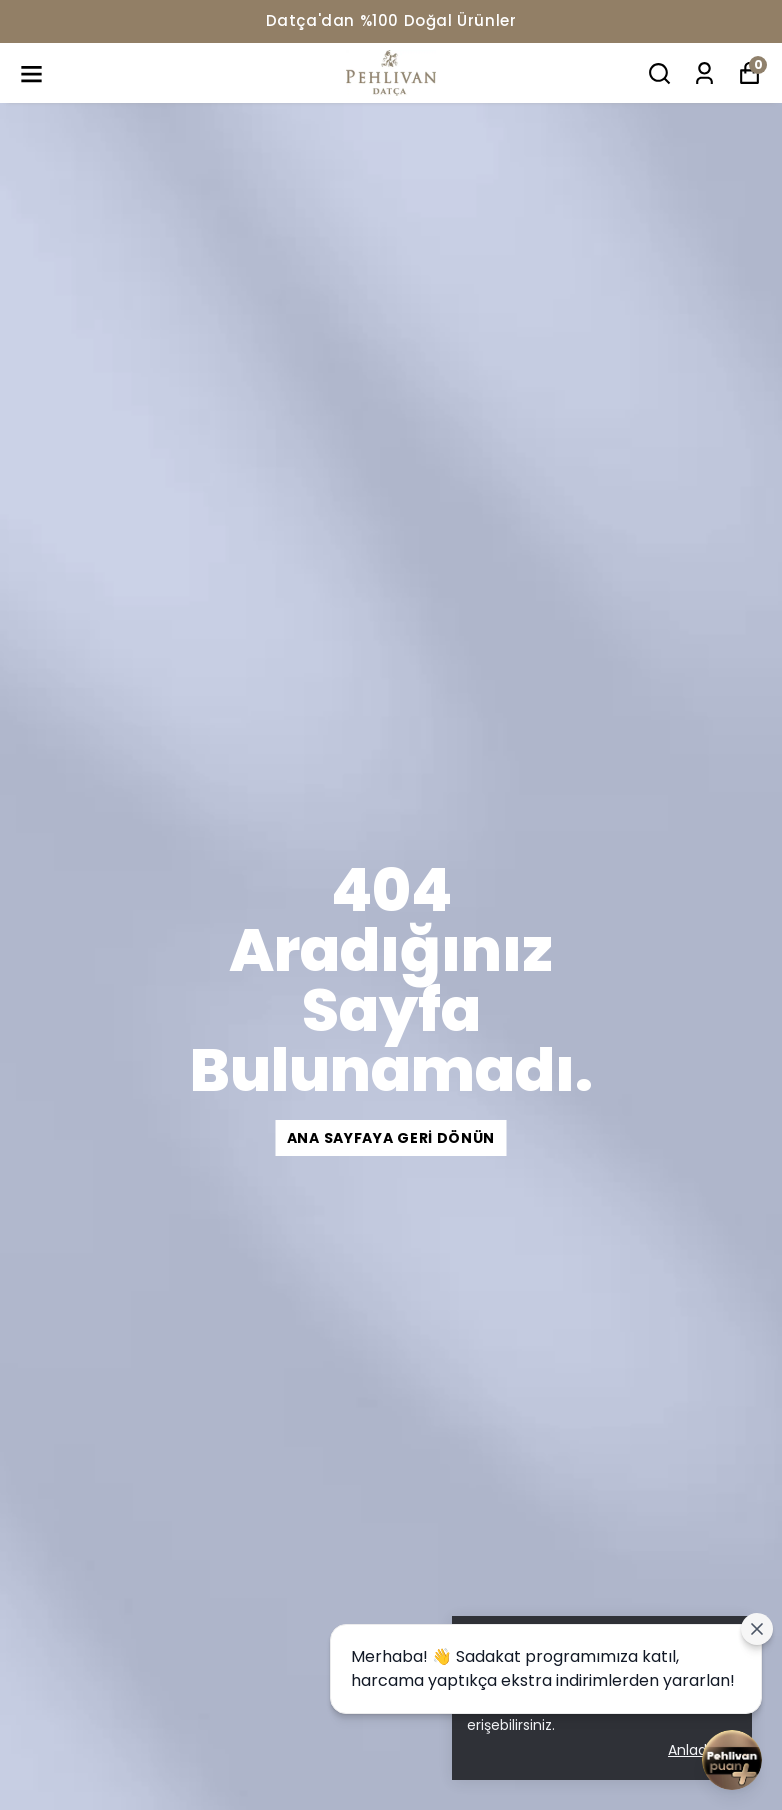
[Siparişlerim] (704, 73)
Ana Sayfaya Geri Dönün (391, 1138)
